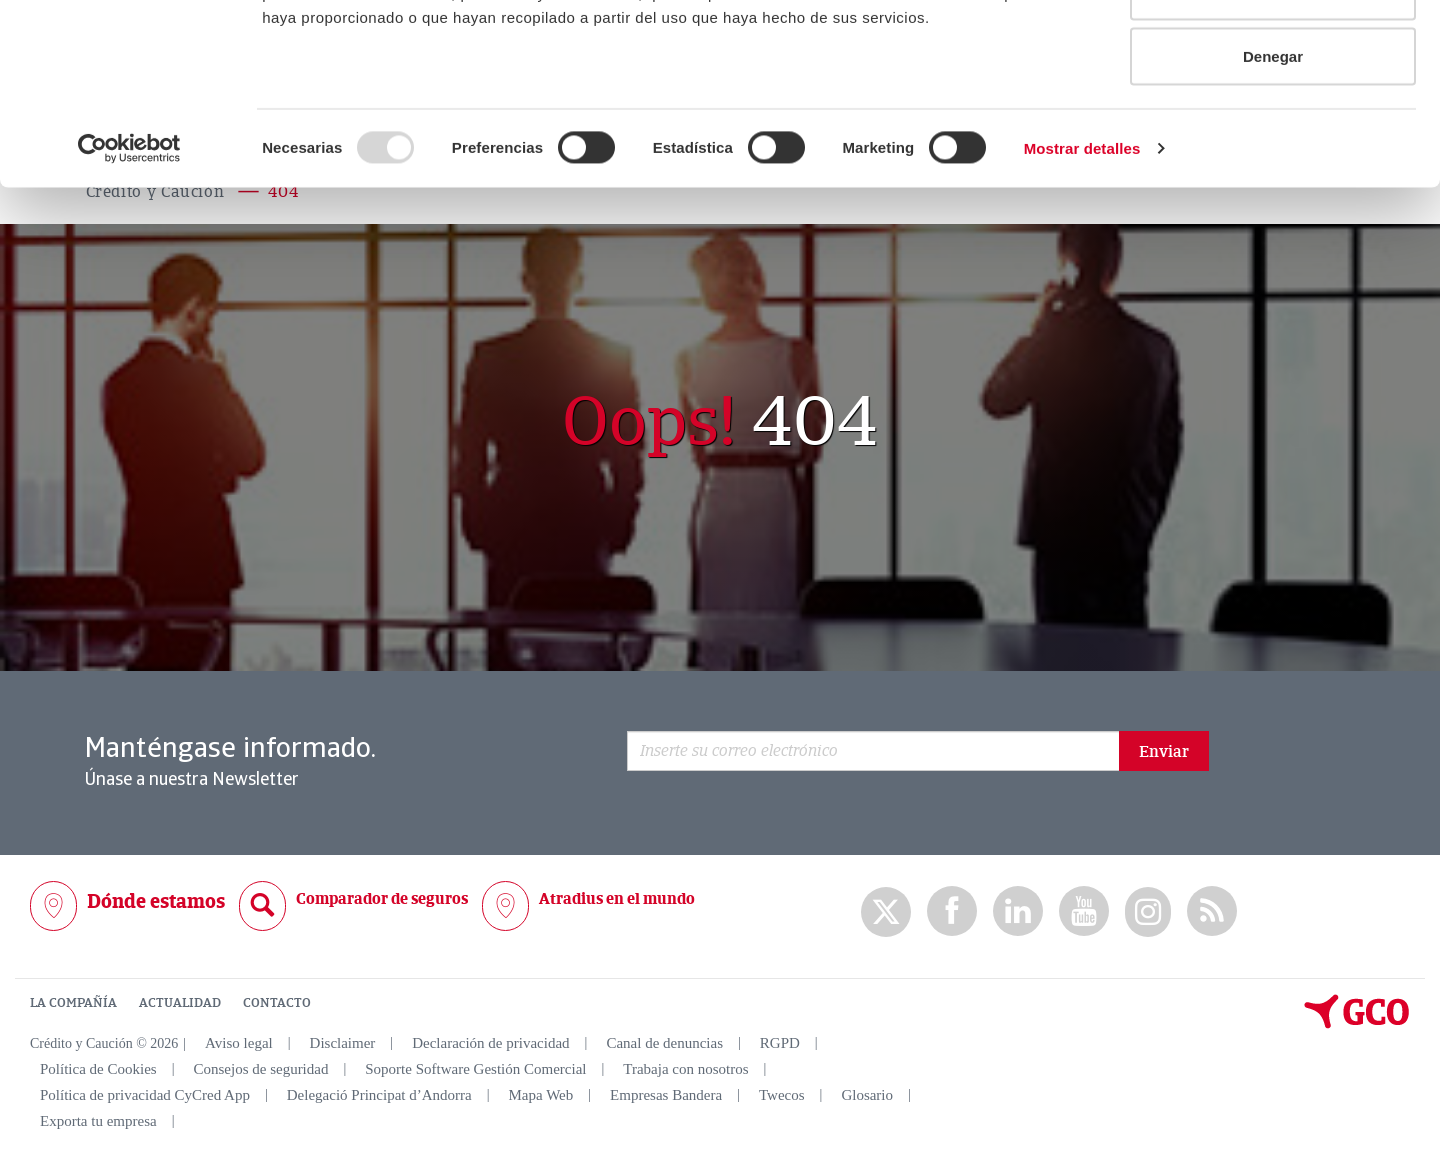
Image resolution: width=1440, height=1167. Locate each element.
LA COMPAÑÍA (73, 1003)
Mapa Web (541, 1095)
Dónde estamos (156, 901)
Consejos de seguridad (260, 1069)
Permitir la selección (1273, 118)
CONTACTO (277, 1003)
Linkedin (1018, 911)
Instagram (1148, 912)
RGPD (780, 1043)
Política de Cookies (98, 1069)
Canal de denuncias (664, 1043)
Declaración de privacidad (490, 1043)
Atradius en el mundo (617, 899)
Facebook (952, 911)
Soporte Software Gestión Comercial (475, 1069)
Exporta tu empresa (98, 1121)
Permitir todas (1273, 52)
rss (1212, 911)
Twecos (782, 1095)
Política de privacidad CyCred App (145, 1095)
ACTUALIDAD (180, 1003)
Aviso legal (239, 1043)
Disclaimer (343, 1043)
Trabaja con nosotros (685, 1069)
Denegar (1273, 183)
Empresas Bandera (666, 1095)
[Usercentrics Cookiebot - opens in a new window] (129, 276)
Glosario (867, 1095)
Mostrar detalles (1082, 275)
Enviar (1164, 752)
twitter (886, 912)
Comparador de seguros (382, 899)
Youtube (1084, 911)
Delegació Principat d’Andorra (379, 1095)
